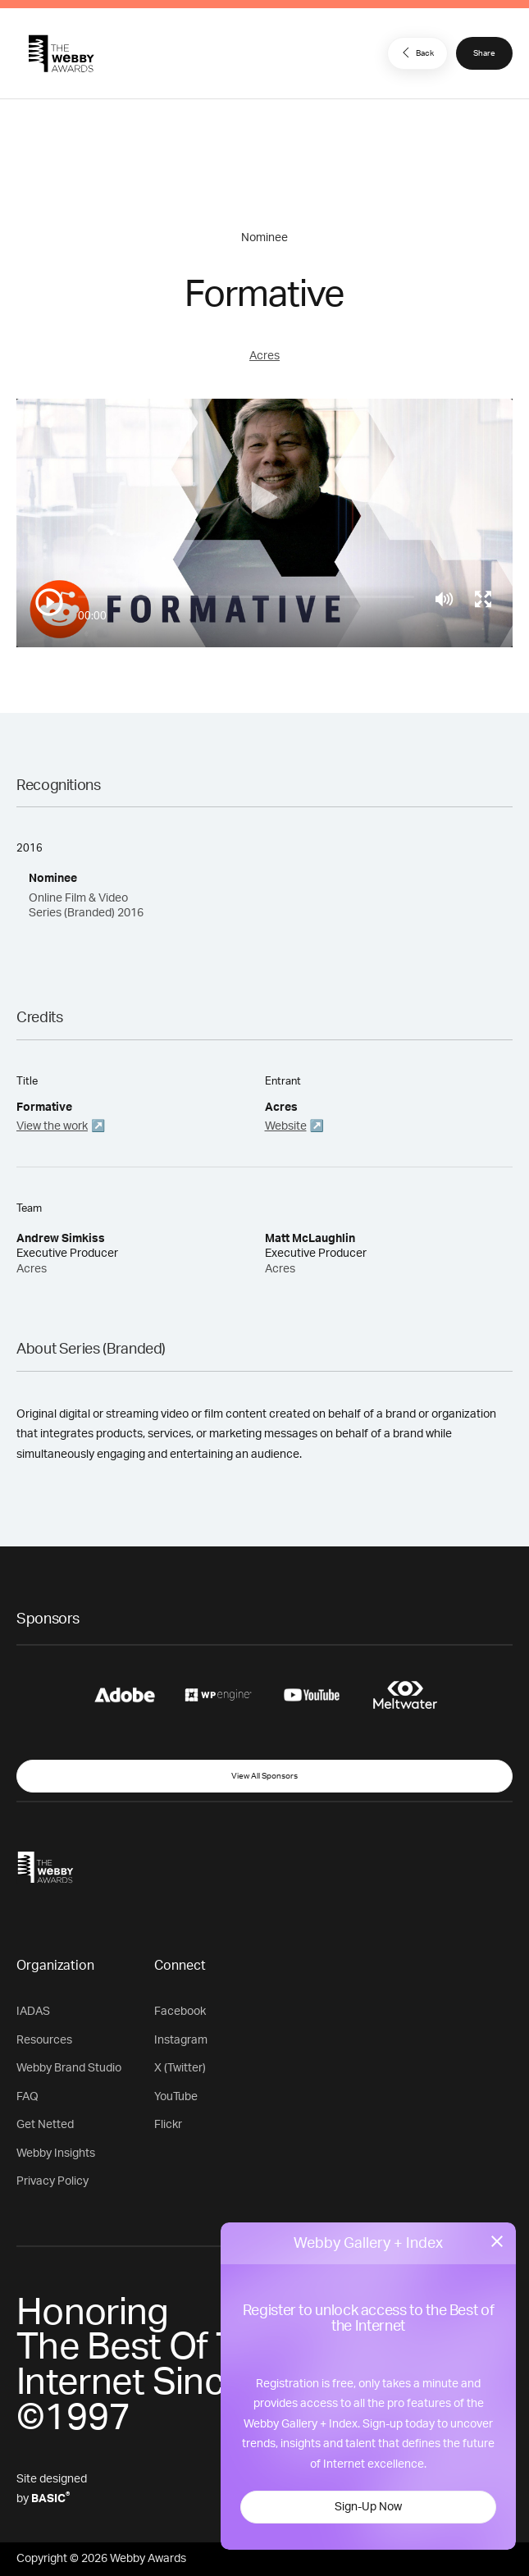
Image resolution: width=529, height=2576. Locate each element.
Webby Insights (55, 2153)
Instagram (180, 2040)
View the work (52, 1126)
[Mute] (444, 599)
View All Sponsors (264, 1776)
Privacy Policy (52, 2181)
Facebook (180, 2011)
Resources (44, 2040)
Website (286, 1126)
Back (416, 52)
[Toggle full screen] (483, 599)
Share (484, 53)
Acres (264, 356)
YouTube (176, 2097)
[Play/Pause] (49, 602)
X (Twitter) (180, 2068)
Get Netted (45, 2125)
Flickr (168, 2125)
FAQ (27, 2097)
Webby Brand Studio (68, 2068)
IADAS (33, 2011)
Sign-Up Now (368, 2507)
